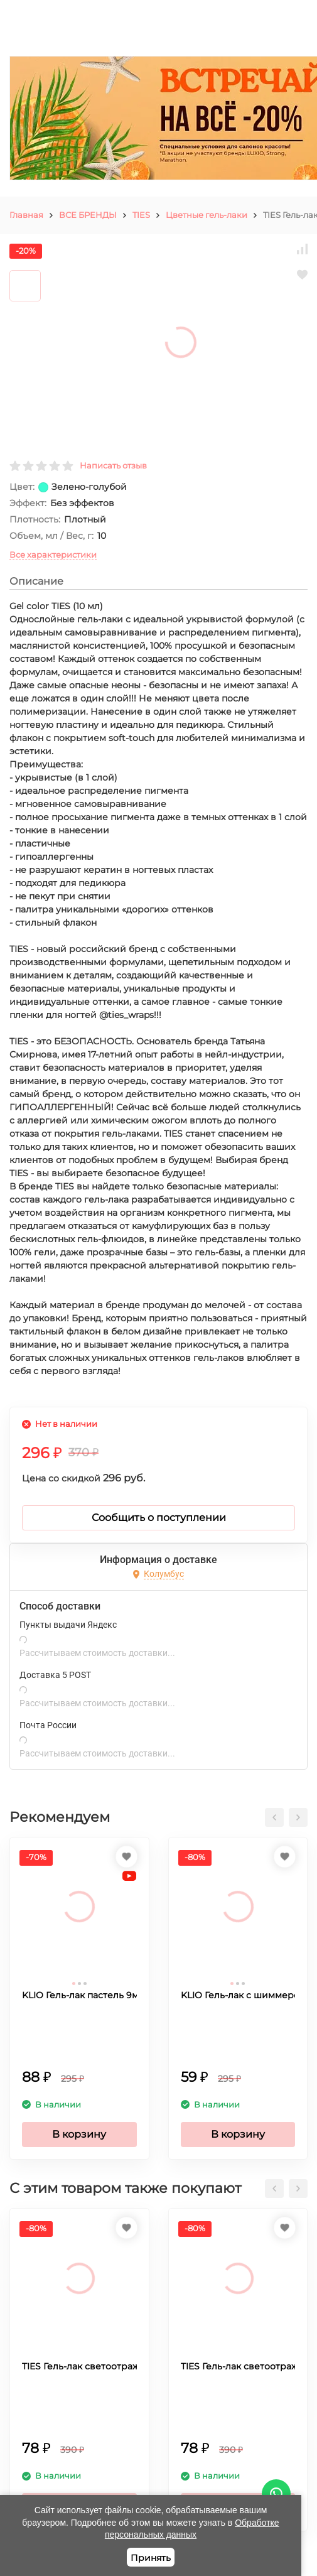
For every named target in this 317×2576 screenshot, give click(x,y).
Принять (151, 2557)
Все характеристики (53, 554)
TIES (141, 215)
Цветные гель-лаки (206, 215)
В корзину (79, 2134)
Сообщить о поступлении (159, 1517)
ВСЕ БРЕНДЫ (88, 215)
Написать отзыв (113, 465)
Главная (26, 215)
